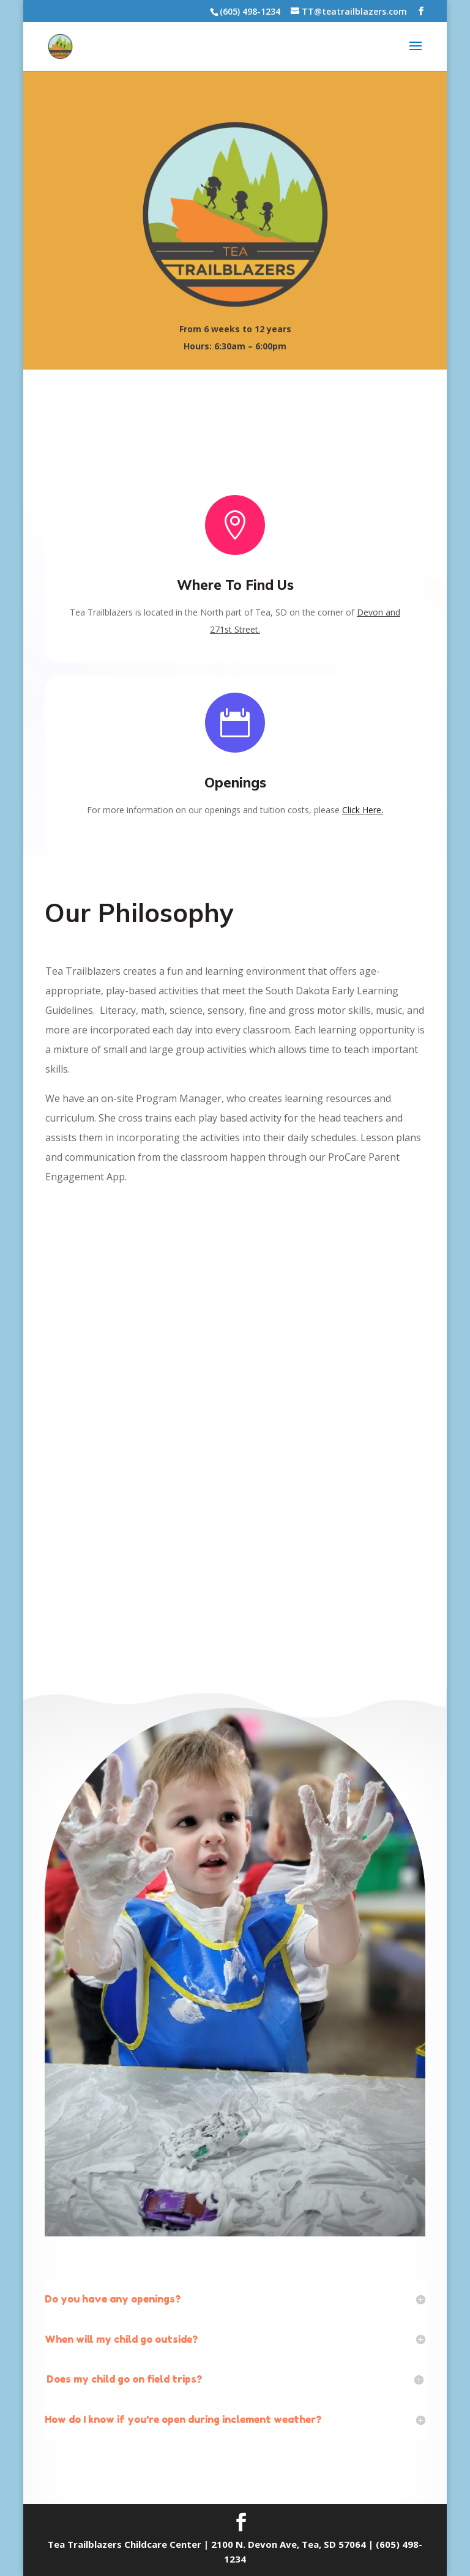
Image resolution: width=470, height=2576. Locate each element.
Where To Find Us (235, 592)
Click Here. (362, 816)
